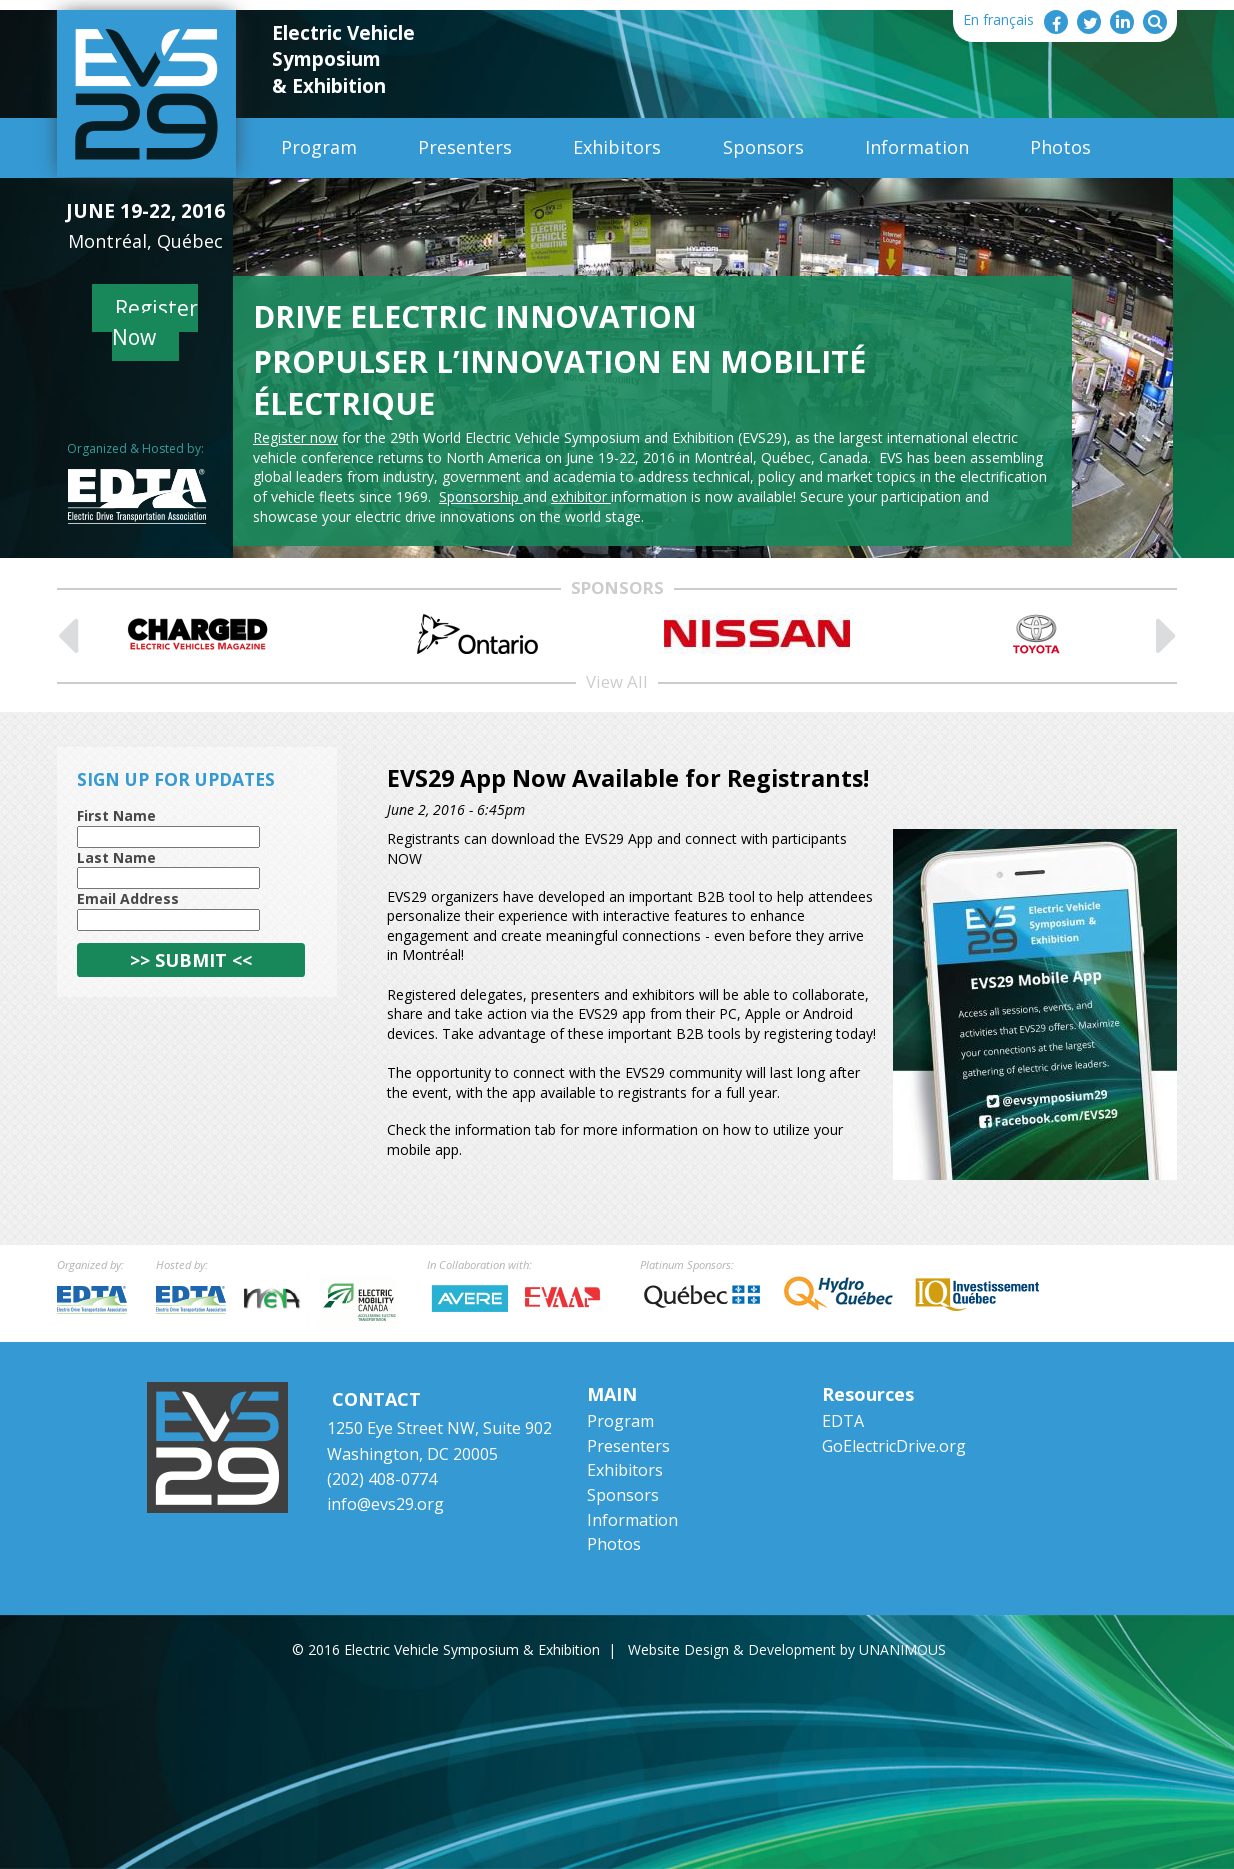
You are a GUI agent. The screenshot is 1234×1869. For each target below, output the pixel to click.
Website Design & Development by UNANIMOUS (787, 1649)
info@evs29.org (385, 1504)
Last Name (116, 857)
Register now (295, 437)
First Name (116, 815)
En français (998, 19)
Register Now (155, 322)
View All (617, 681)
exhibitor (581, 496)
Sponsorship (481, 496)
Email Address (128, 898)
